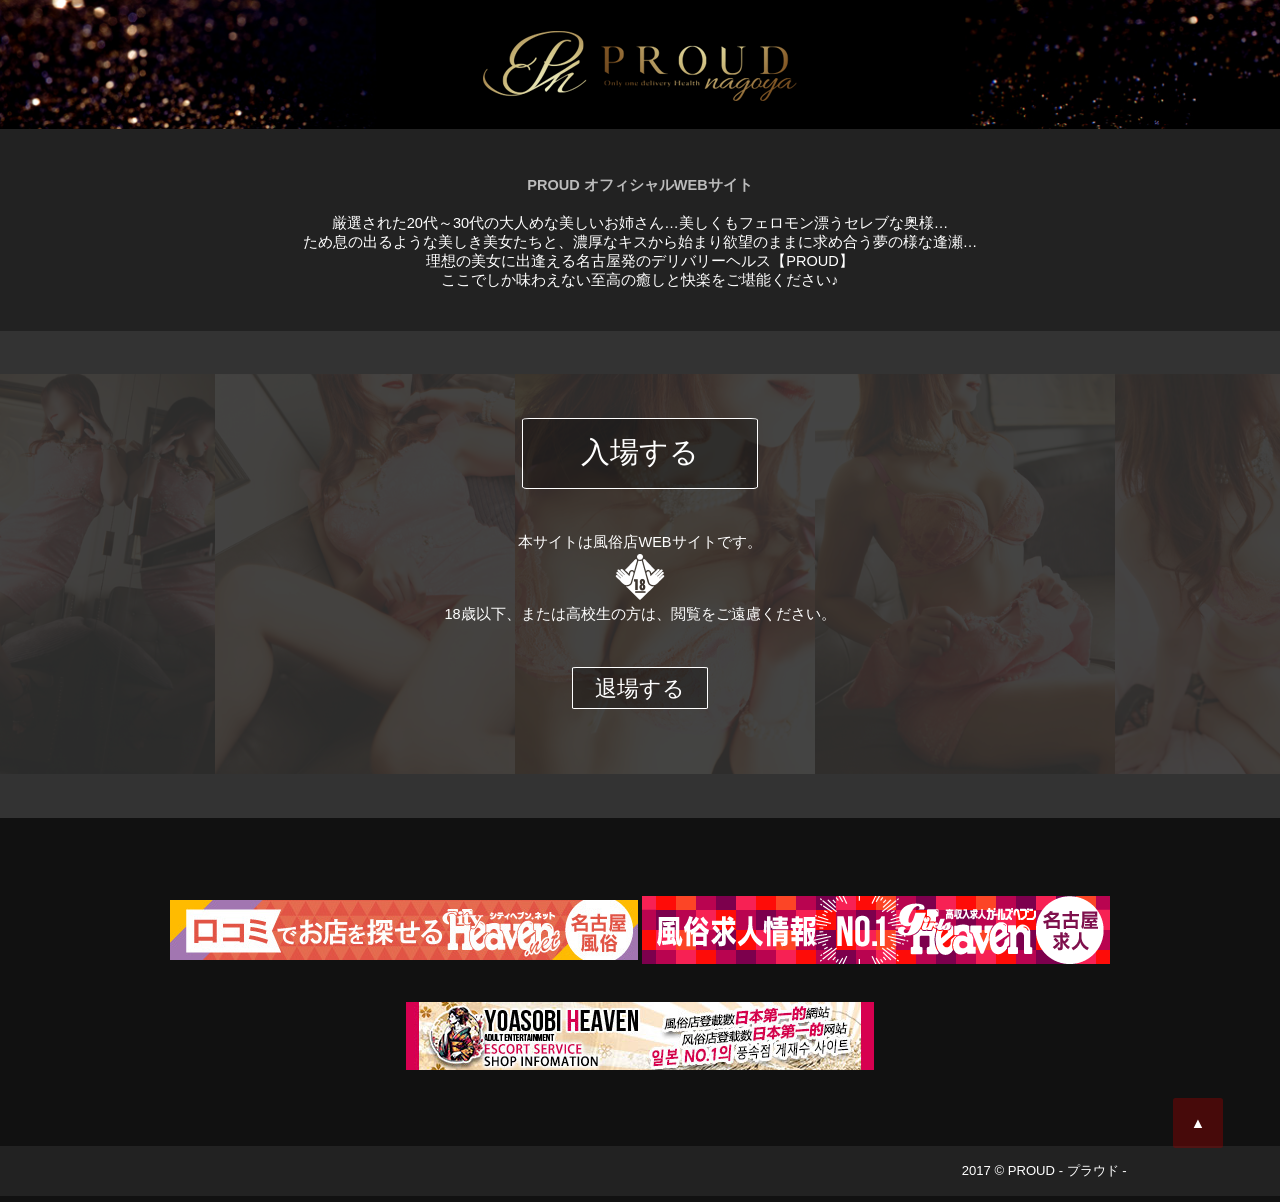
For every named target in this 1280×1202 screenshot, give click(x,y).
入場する (640, 459)
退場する (640, 694)
